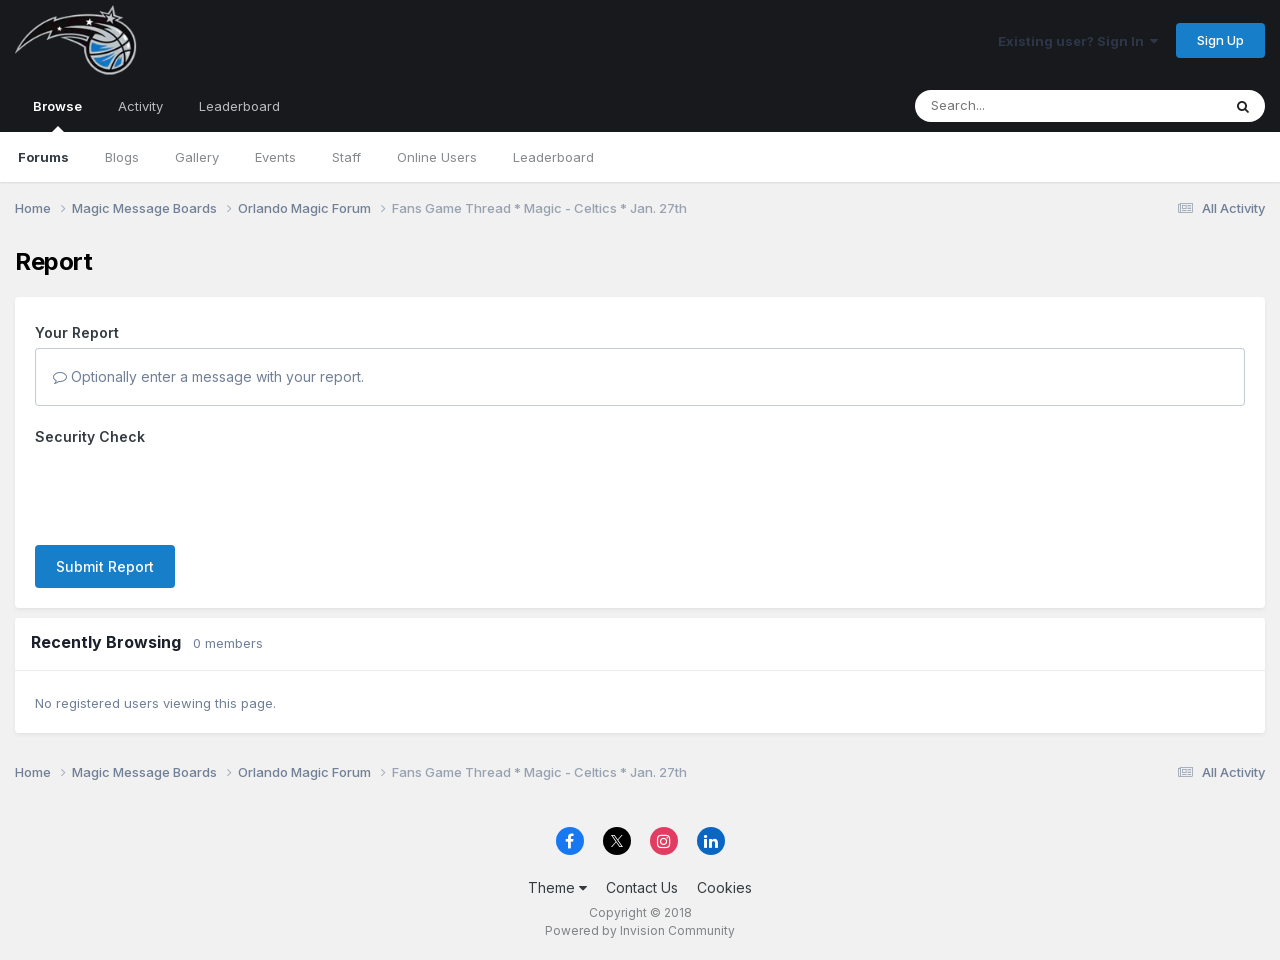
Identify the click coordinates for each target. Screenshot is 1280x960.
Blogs (122, 157)
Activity (140, 106)
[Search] (1013, 106)
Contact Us (642, 887)
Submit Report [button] (105, 566)
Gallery (197, 157)
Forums (43, 157)
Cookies (724, 887)
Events (275, 157)
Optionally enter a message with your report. (208, 376)
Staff (346, 157)
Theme (557, 887)
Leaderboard (553, 157)
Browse (57, 115)
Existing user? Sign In (1078, 41)
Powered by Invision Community (640, 930)
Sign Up (1220, 40)
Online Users (437, 157)
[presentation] (187, 491)
